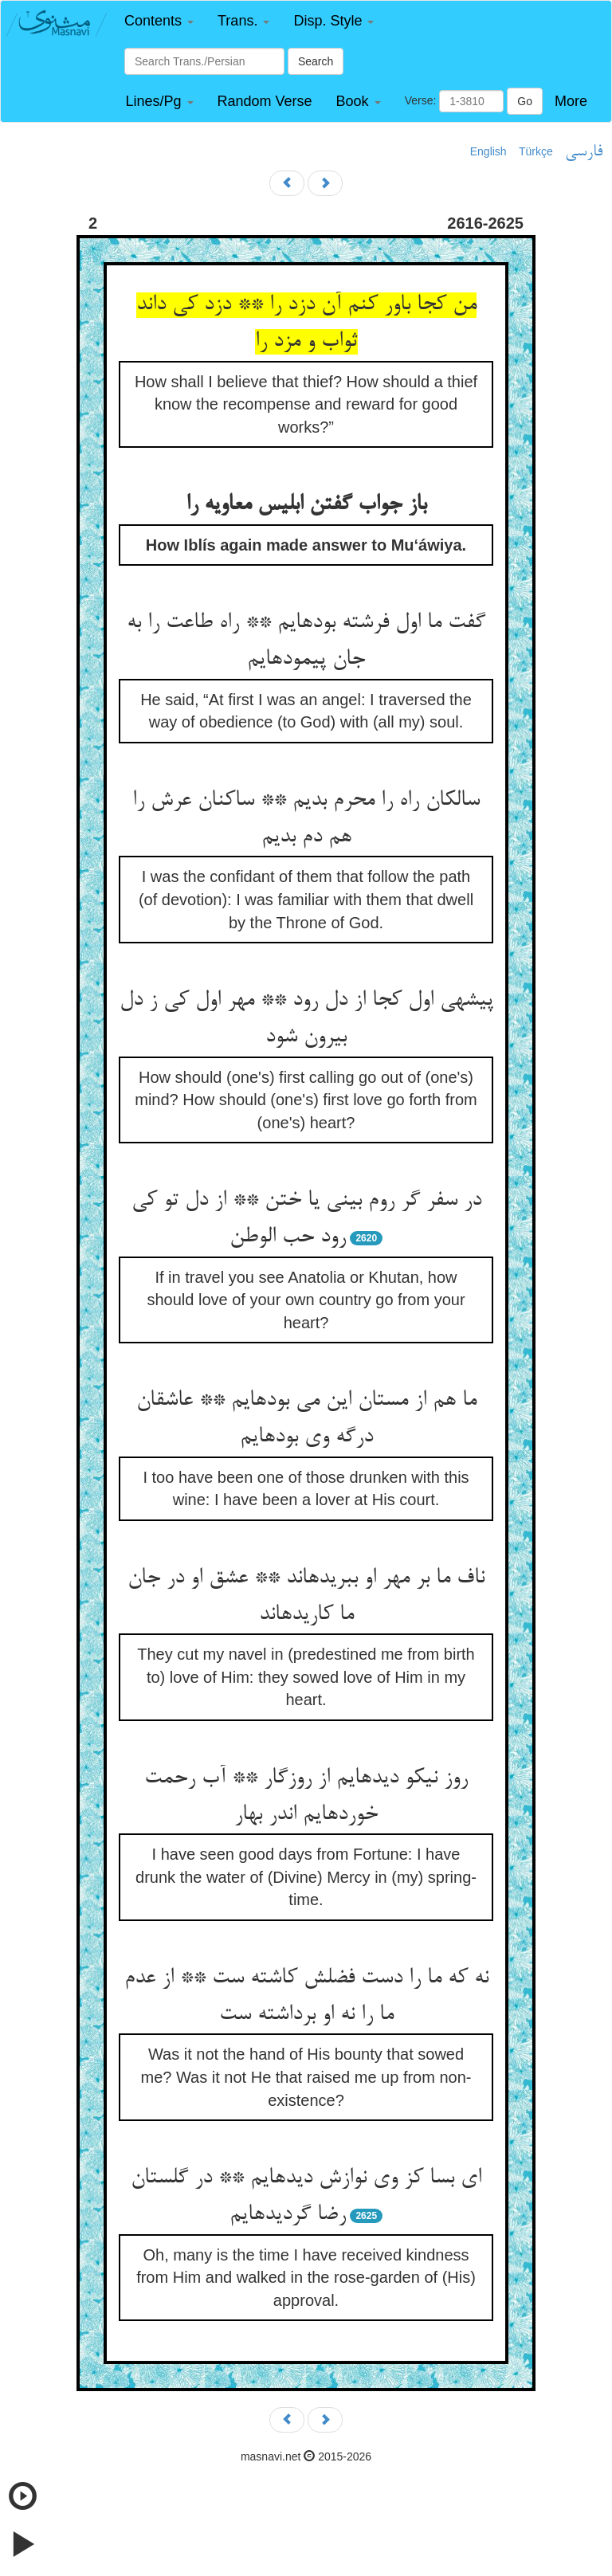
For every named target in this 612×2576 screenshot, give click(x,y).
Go (524, 101)
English (488, 151)
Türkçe (536, 151)
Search (315, 61)
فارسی (583, 152)
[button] (159, 21)
